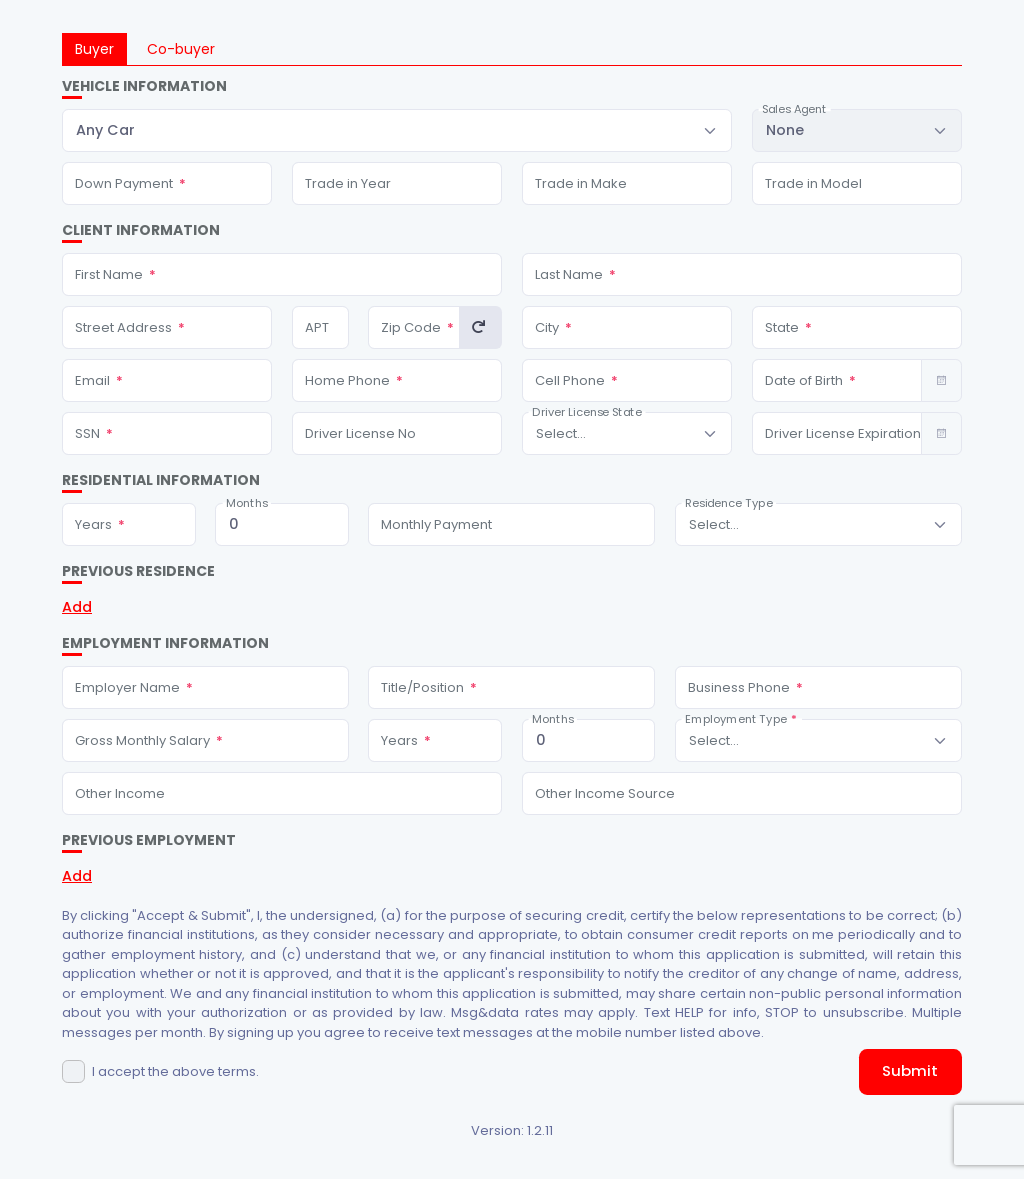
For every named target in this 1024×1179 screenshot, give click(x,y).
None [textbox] (785, 130)
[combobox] (397, 130)
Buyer (94, 49)
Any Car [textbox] (105, 130)
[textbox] (561, 433)
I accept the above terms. (175, 1071)
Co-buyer (181, 49)
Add (77, 607)
